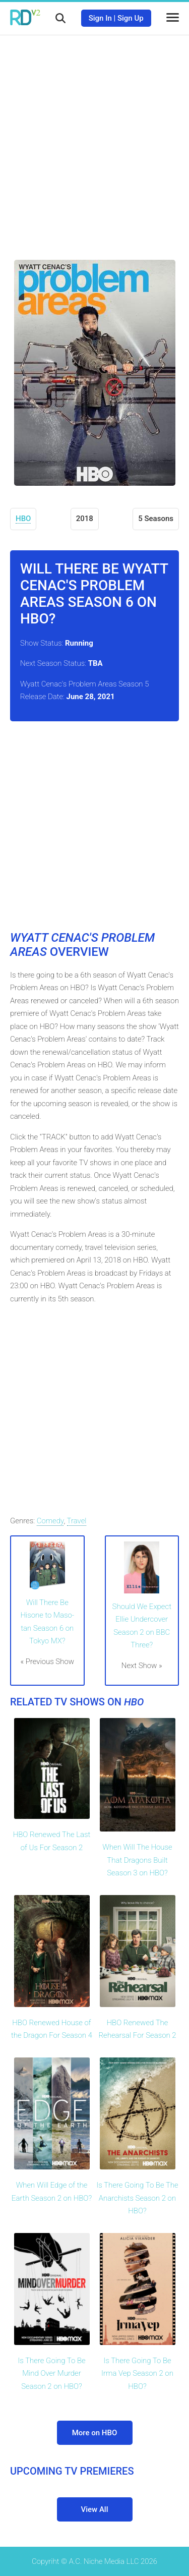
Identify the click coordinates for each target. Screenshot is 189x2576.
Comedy (50, 1520)
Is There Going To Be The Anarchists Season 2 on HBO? (137, 2198)
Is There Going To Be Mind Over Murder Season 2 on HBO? (51, 2373)
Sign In (100, 18)
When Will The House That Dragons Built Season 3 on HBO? (137, 1860)
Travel (77, 1520)
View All (94, 2509)
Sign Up (130, 18)
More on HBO (94, 2432)
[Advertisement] (94, 140)
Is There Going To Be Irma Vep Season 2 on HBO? (137, 2373)
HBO (23, 518)
